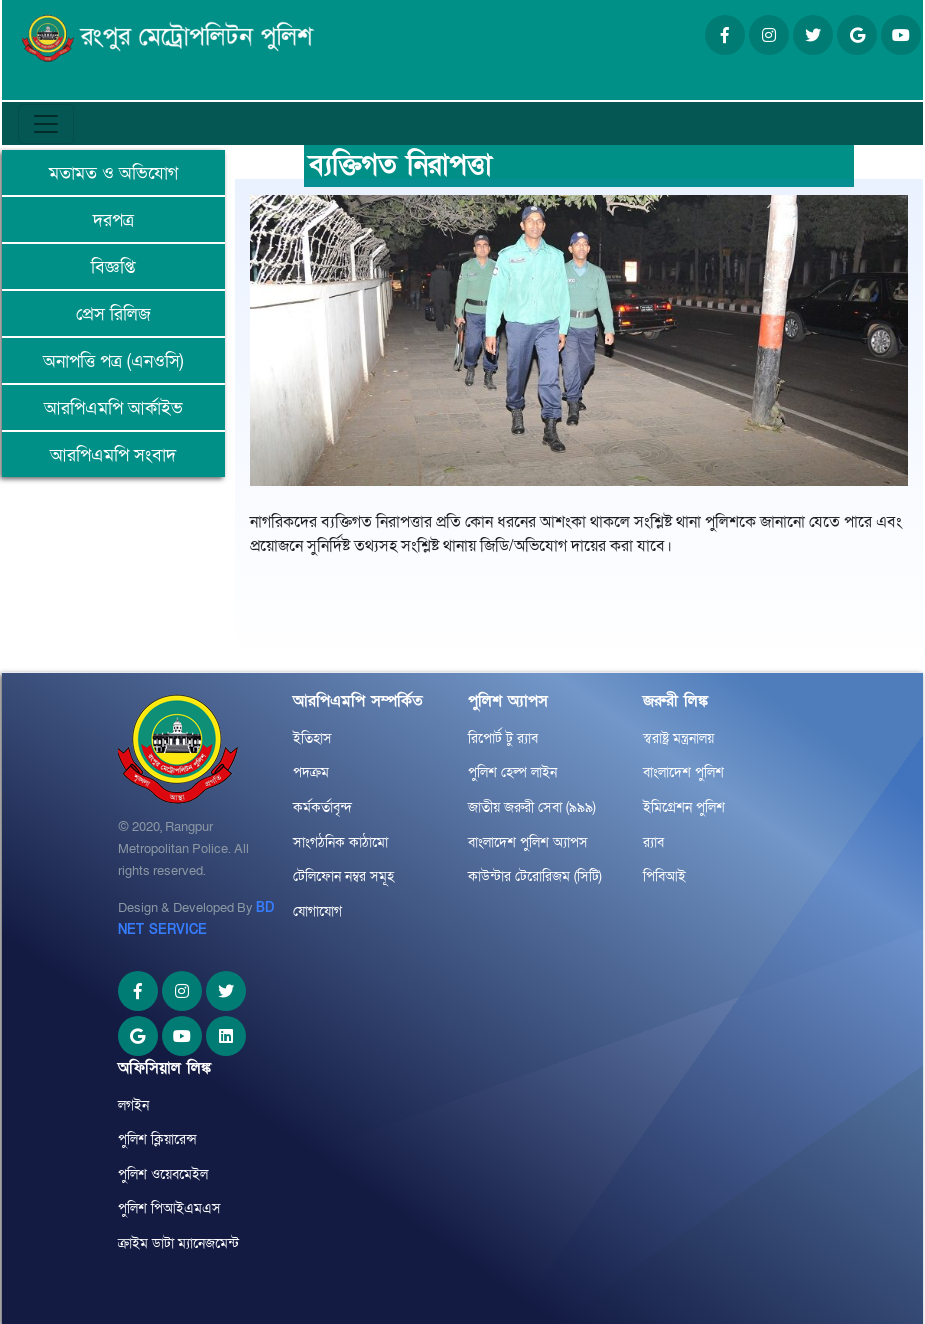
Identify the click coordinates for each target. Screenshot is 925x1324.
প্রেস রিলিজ (113, 314)
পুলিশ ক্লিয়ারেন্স (157, 1139)
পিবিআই (664, 876)
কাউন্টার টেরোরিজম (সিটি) (535, 876)
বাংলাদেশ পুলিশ (683, 772)
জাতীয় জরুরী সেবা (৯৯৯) (532, 807)
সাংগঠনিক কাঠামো (340, 842)
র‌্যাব (653, 842)
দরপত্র (113, 220)
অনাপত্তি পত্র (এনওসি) (113, 361)
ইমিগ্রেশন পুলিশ (684, 807)
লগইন (133, 1105)
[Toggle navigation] (46, 124)
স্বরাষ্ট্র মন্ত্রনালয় (678, 738)
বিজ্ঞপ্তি (113, 267)
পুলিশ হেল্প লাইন (512, 772)
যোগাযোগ (317, 911)
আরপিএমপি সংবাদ (113, 455)
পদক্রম (311, 772)
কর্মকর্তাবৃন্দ (322, 807)
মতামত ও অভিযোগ (113, 173)
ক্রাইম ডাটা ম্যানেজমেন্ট (178, 1243)
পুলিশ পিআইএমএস (169, 1208)
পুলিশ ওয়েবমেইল (163, 1174)
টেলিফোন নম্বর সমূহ (343, 876)
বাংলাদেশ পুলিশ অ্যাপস (528, 842)
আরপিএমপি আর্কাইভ (113, 408)
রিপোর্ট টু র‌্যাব (503, 738)
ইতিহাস (312, 738)
